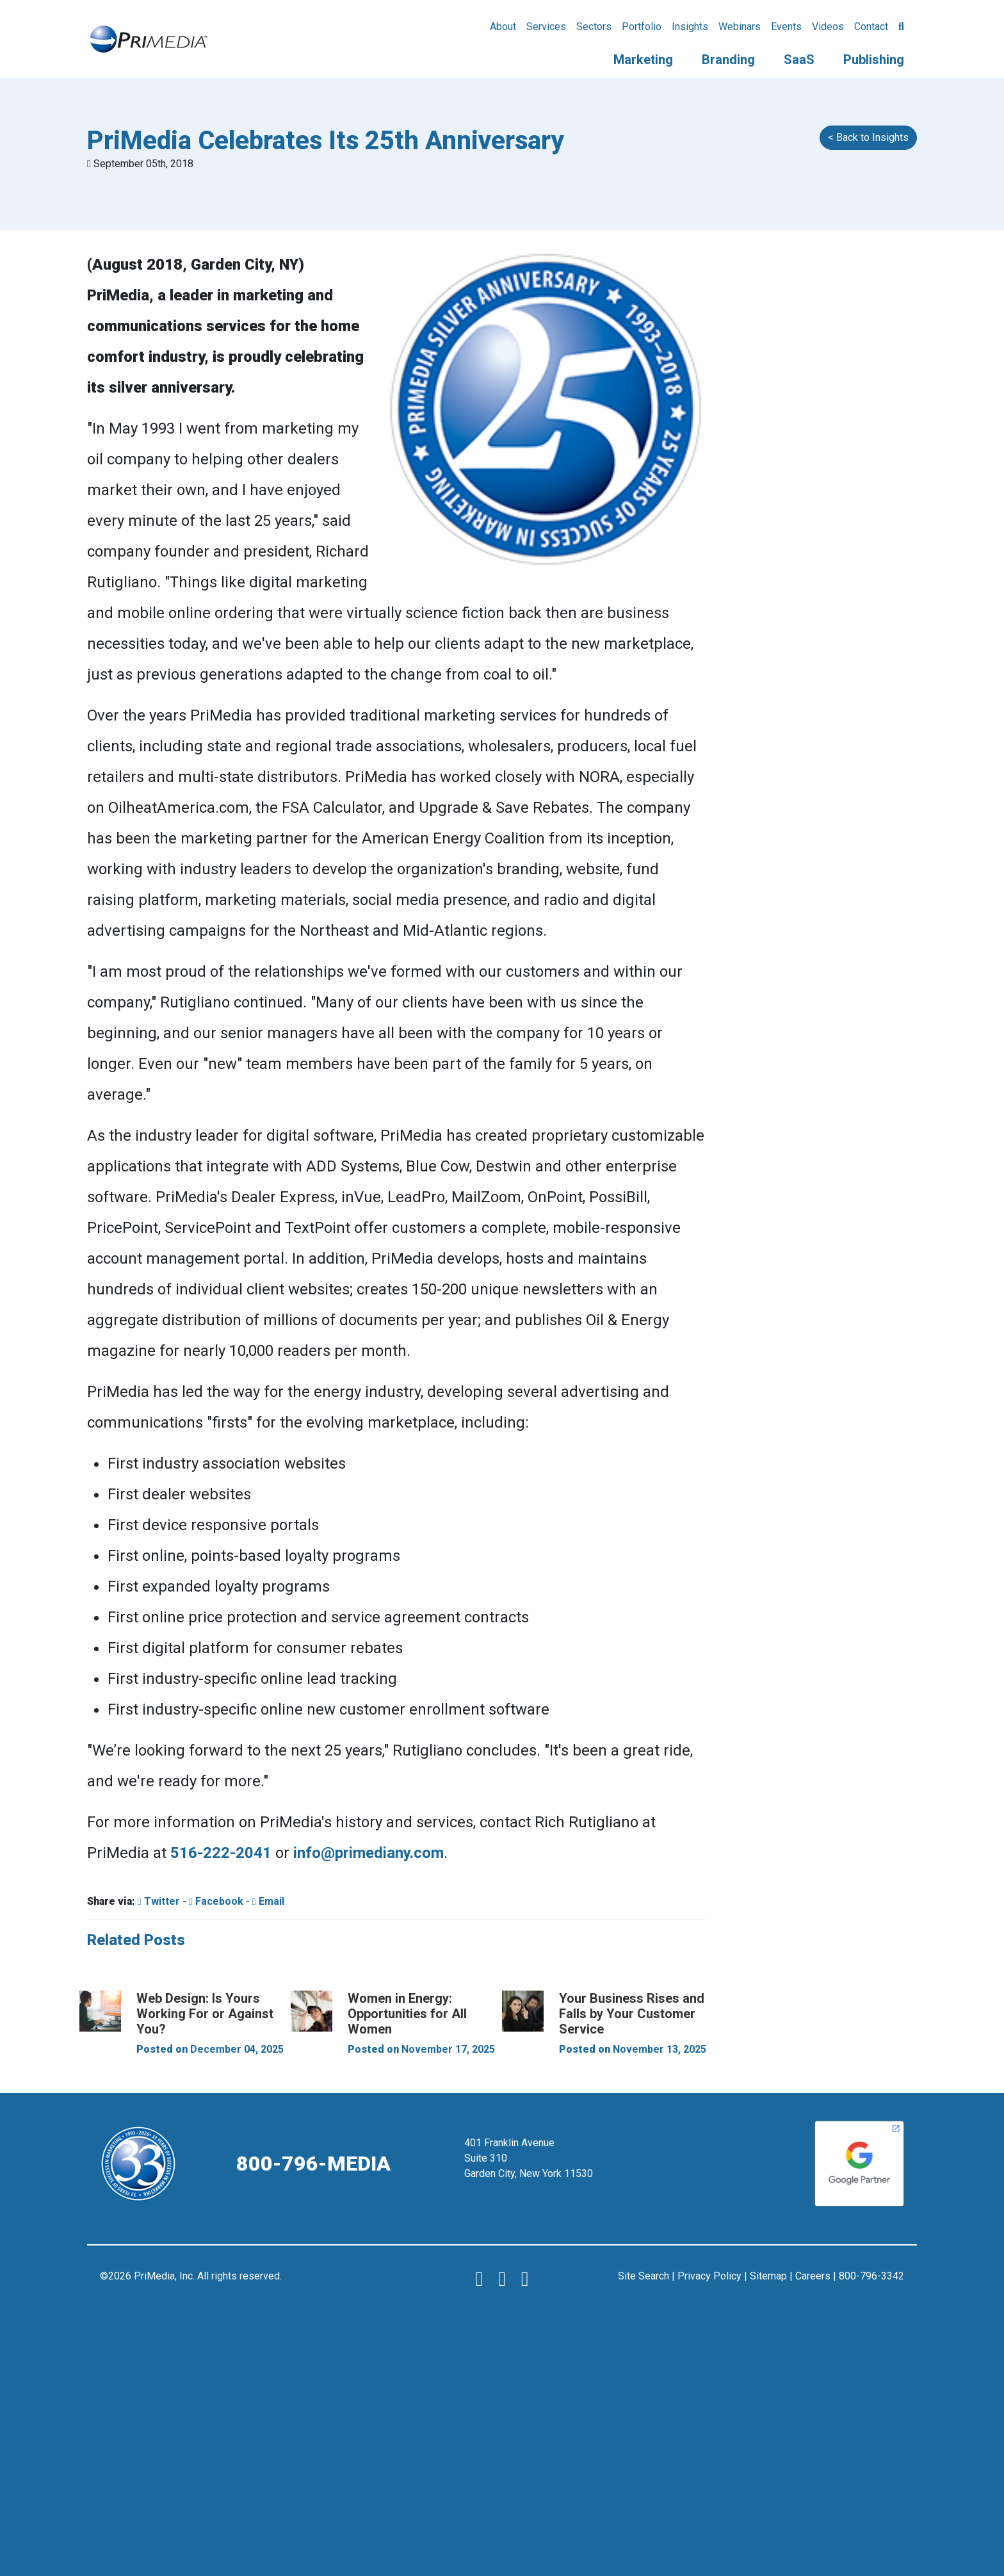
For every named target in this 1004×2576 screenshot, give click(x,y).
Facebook (216, 1901)
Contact (871, 26)
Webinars (739, 26)
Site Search (643, 2276)
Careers (812, 2276)
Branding (728, 59)
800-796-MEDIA (313, 2163)
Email (268, 1901)
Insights (690, 26)
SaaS (799, 59)
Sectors (593, 26)
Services (546, 26)
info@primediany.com (368, 1853)
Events (786, 26)
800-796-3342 (871, 2276)
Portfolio (641, 26)
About (503, 26)
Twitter (159, 1901)
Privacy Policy (709, 2276)
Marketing (643, 59)
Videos (828, 26)
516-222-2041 (220, 1853)
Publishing (873, 59)
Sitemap (768, 2276)
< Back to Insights (868, 137)
